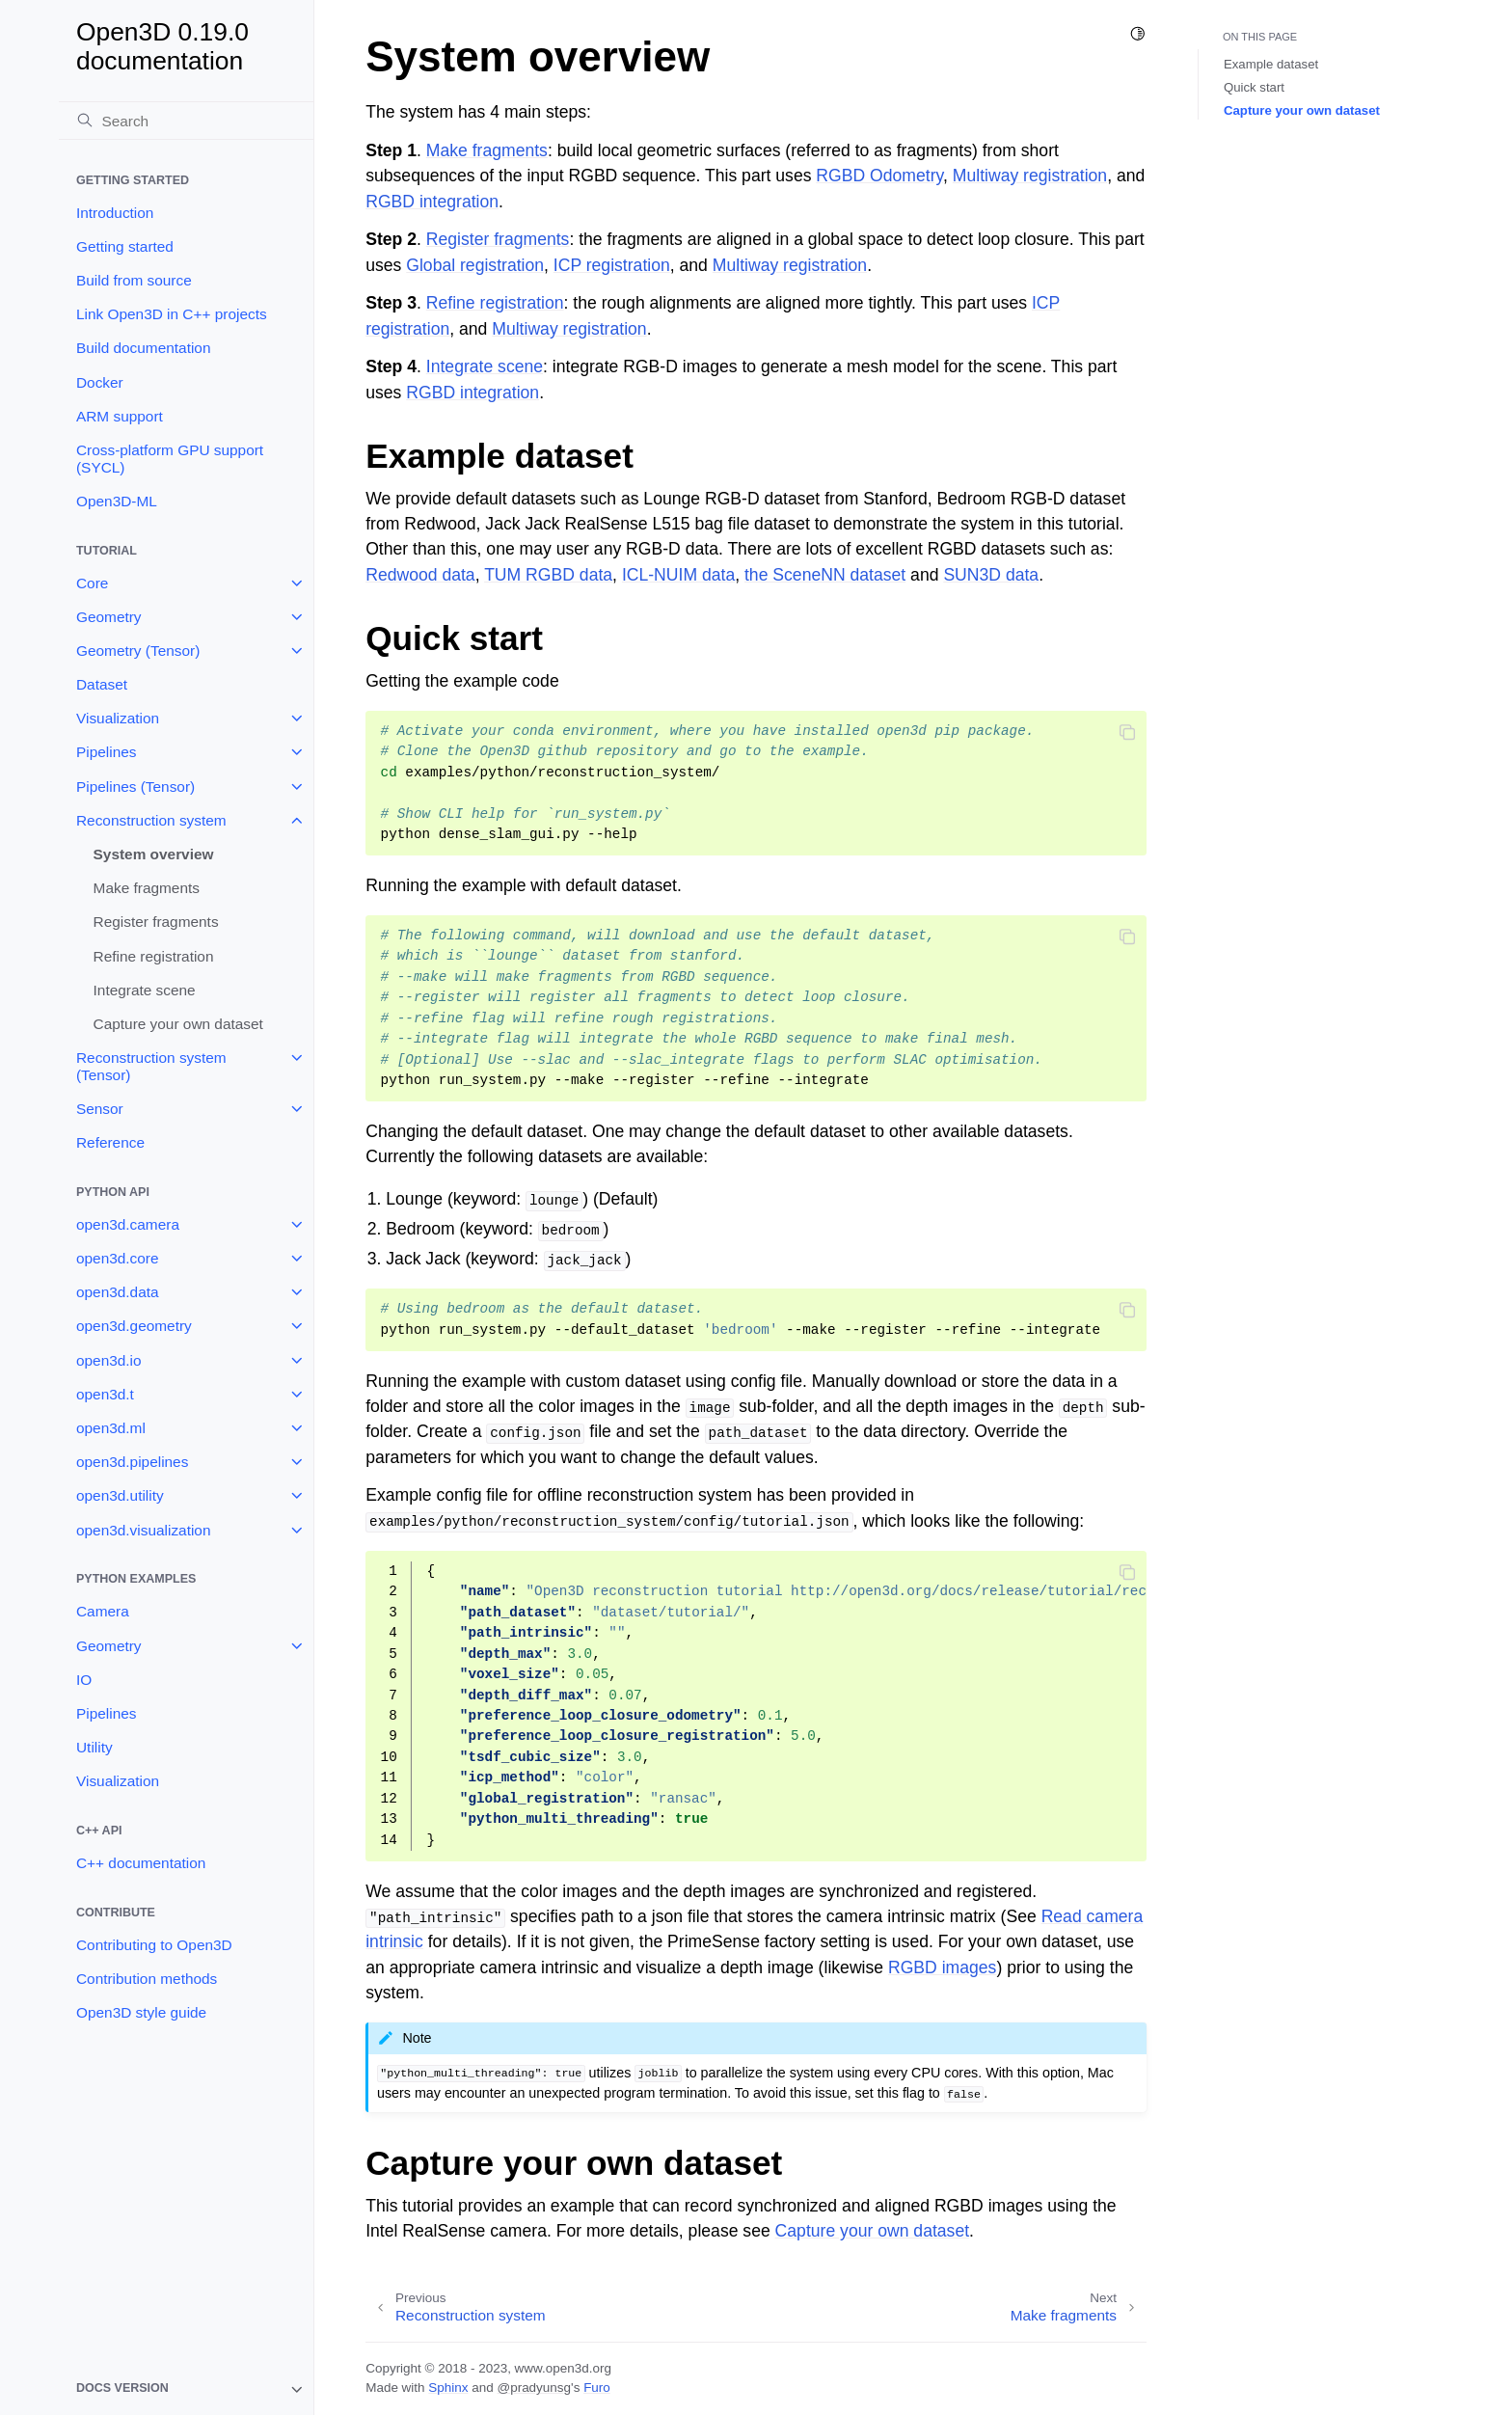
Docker (99, 382)
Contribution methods (146, 1978)
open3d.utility (120, 1495)
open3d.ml (111, 1428)
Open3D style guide (141, 2012)
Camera (102, 1611)
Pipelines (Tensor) (135, 786)
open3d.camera (127, 1224)
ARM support (119, 416)
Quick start (1254, 87)
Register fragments (156, 921)
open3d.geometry (134, 1325)
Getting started (125, 246)
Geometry (109, 617)
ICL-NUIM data (678, 574)
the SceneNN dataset (824, 574)
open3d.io (109, 1360)
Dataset (101, 684)
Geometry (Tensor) (138, 650)
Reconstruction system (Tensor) (151, 1066)
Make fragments (147, 888)
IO (84, 1679)
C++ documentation (140, 1863)
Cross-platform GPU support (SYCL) (169, 458)
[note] (186, 2389)
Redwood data (419, 574)
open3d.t (105, 1394)
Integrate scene (145, 990)
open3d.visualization (143, 1530)
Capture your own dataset (178, 1024)
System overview (154, 854)
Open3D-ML (116, 501)
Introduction (114, 212)
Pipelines (106, 752)
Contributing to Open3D (154, 1945)
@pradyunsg (534, 2387)
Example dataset (1271, 64)
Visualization (117, 718)
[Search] (186, 120)
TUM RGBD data (548, 574)
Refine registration (154, 956)
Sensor (99, 1108)
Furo (596, 2387)
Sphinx (448, 2387)
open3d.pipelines (132, 1461)
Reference (110, 1142)
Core (92, 583)
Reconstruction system (151, 820)
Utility (94, 1747)
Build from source (134, 280)
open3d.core (117, 1258)
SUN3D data (991, 574)
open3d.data (117, 1292)
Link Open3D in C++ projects (171, 314)
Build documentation (143, 347)
